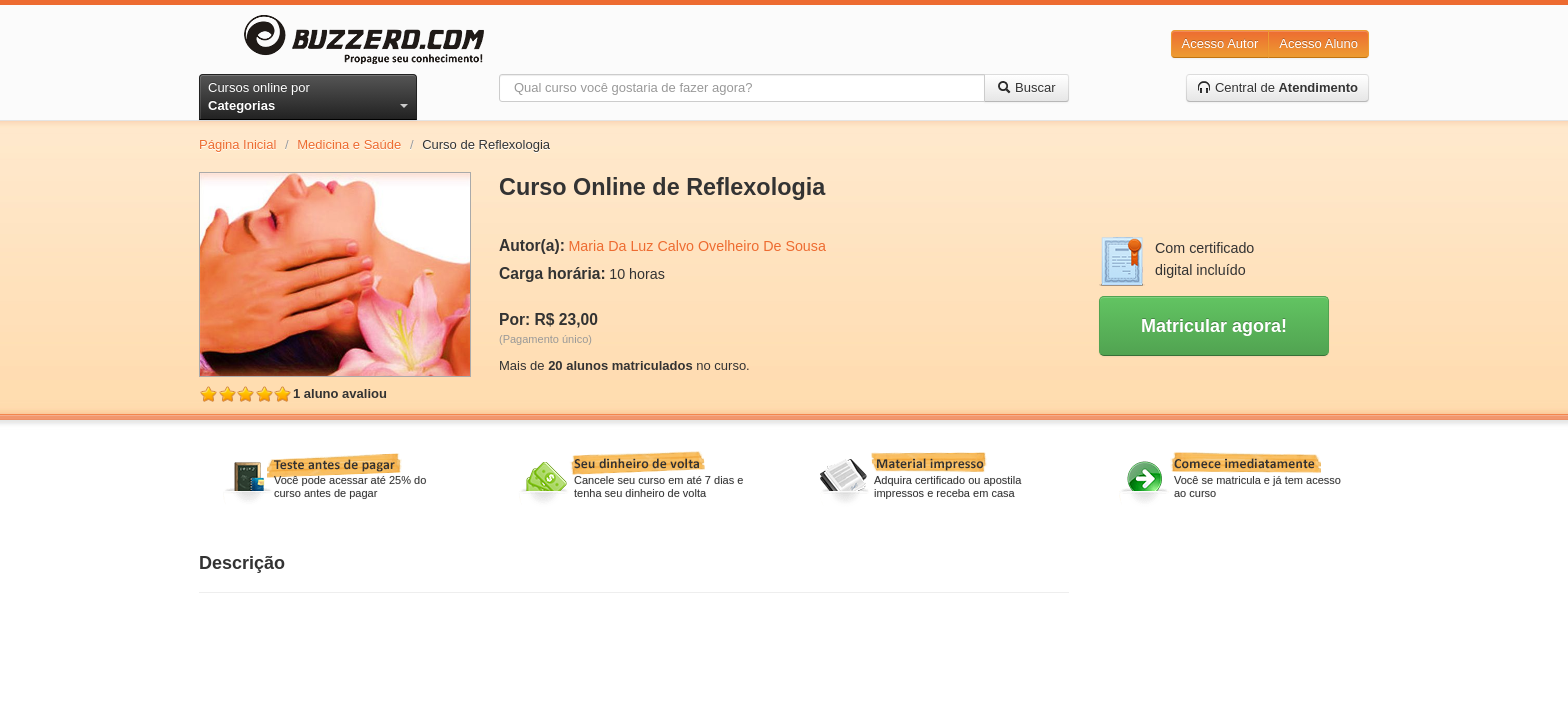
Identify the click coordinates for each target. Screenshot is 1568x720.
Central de (1277, 87)
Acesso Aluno (1318, 43)
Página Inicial (237, 144)
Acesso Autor (1220, 43)
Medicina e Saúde (349, 144)
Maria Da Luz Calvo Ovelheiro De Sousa (696, 246)
